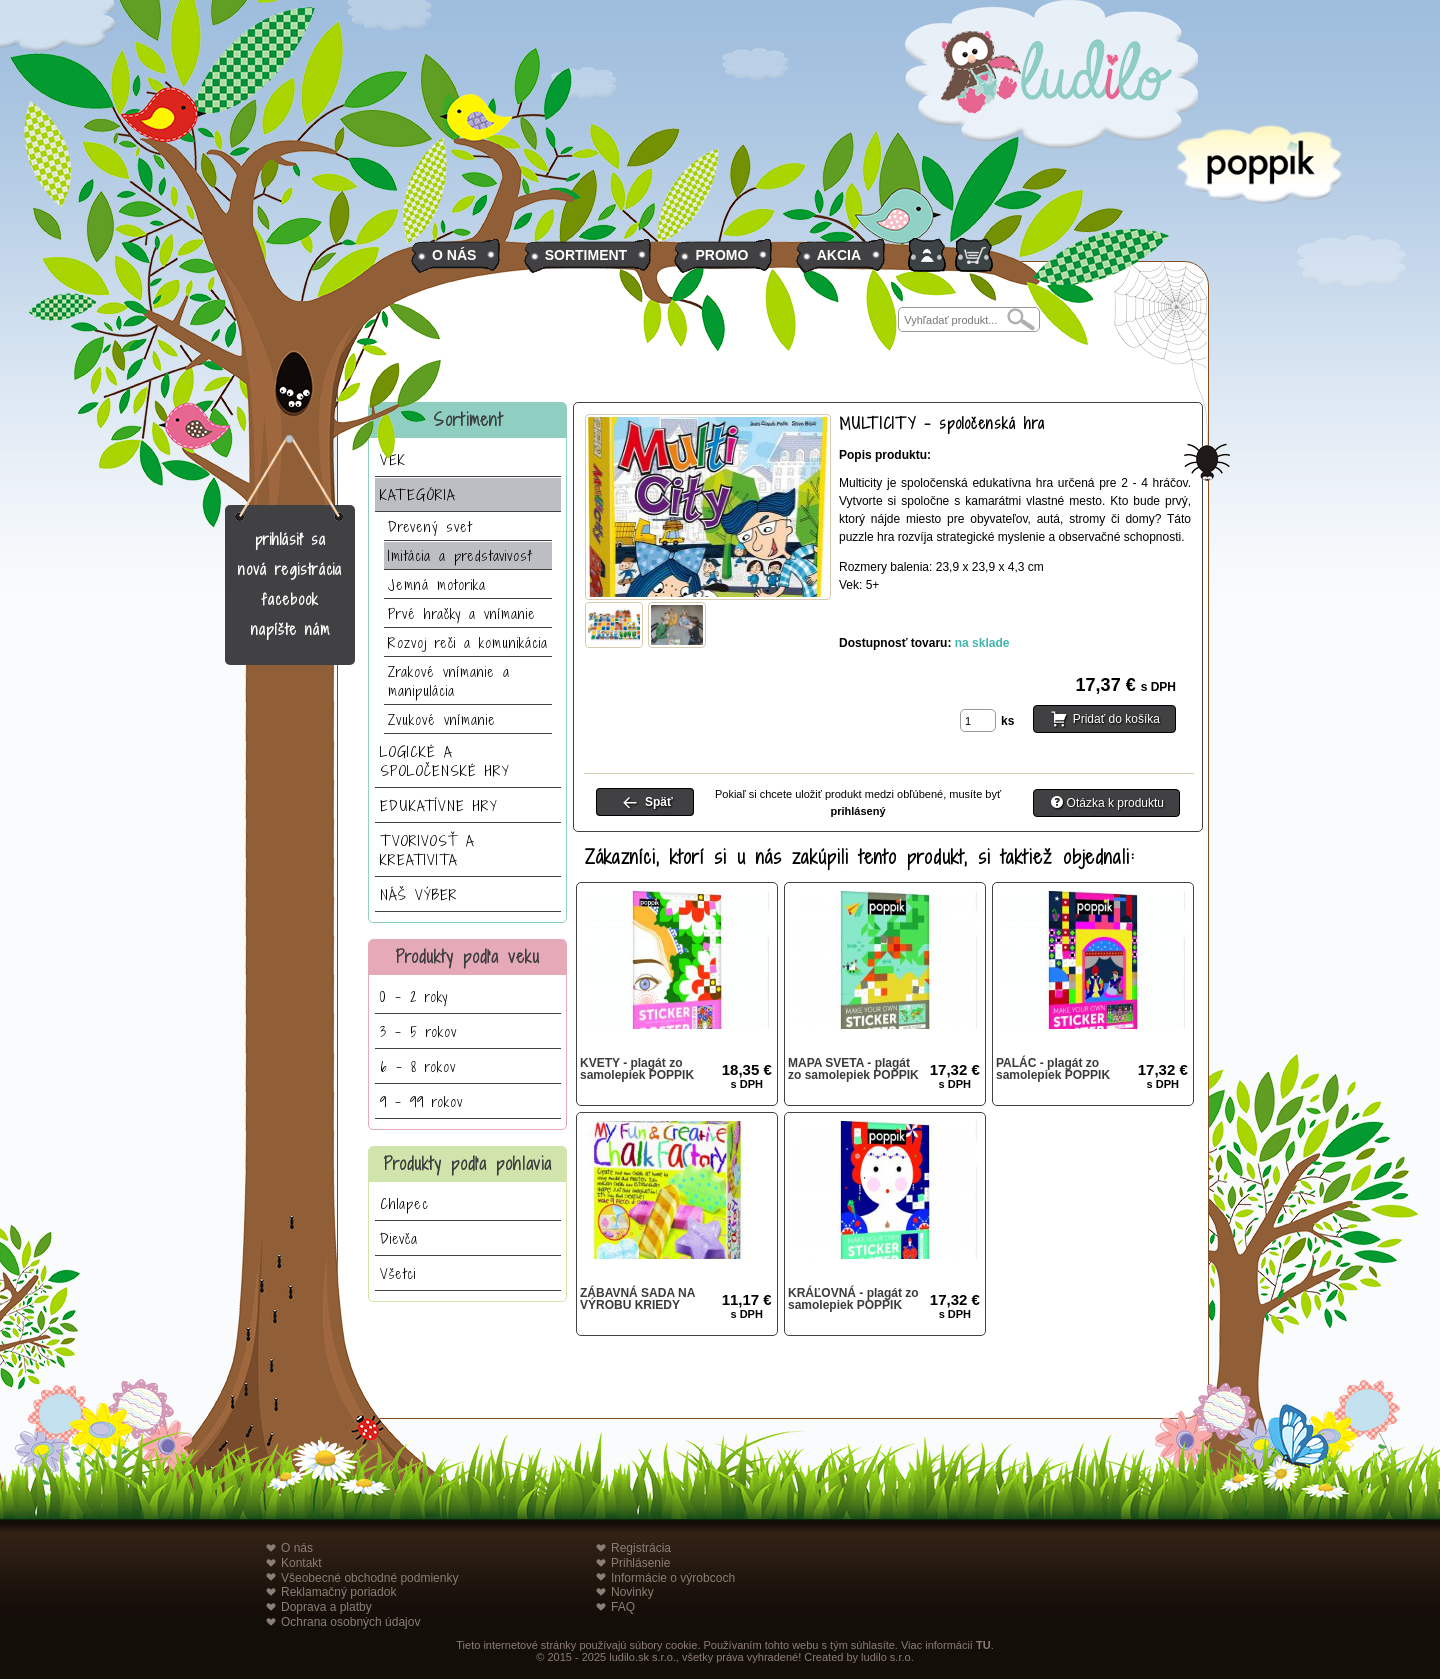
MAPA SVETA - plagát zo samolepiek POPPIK (853, 1069)
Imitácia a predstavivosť (460, 555)
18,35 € (747, 1075)
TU (983, 1645)
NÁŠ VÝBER (419, 894)
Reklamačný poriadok (338, 1592)
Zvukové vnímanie (442, 719)
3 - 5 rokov (418, 1031)
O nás (297, 1548)
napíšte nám (290, 629)
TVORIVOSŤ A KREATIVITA (427, 850)
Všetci (398, 1273)
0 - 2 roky (414, 996)
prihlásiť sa (290, 539)
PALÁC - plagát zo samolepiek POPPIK (1053, 1069)
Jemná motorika (437, 584)
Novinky (632, 1592)
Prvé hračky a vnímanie (462, 613)
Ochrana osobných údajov (350, 1622)
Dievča (399, 1238)
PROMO (721, 255)
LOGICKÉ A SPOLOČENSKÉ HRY (445, 761)
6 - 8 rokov (418, 1066)
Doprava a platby (326, 1607)
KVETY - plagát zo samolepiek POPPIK (637, 1069)
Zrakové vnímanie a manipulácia (449, 681)
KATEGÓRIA (418, 494)
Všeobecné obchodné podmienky (369, 1578)
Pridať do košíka (1116, 719)
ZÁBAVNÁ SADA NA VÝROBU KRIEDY (637, 1299)
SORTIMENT (586, 255)
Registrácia (641, 1548)
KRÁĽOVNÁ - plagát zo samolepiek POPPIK (853, 1299)
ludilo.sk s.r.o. (642, 1657)
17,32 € (955, 1075)
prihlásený (857, 811)
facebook (290, 599)
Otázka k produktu (1115, 803)
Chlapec (404, 1203)
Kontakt (301, 1563)
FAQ (623, 1607)
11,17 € (747, 1305)
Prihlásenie (640, 1563)
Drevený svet (430, 526)
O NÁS (454, 255)
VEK (393, 459)
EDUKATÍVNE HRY (439, 805)
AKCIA (839, 255)
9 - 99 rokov (421, 1101)
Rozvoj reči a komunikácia (468, 642)
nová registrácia (290, 569)
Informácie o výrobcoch (673, 1578)
